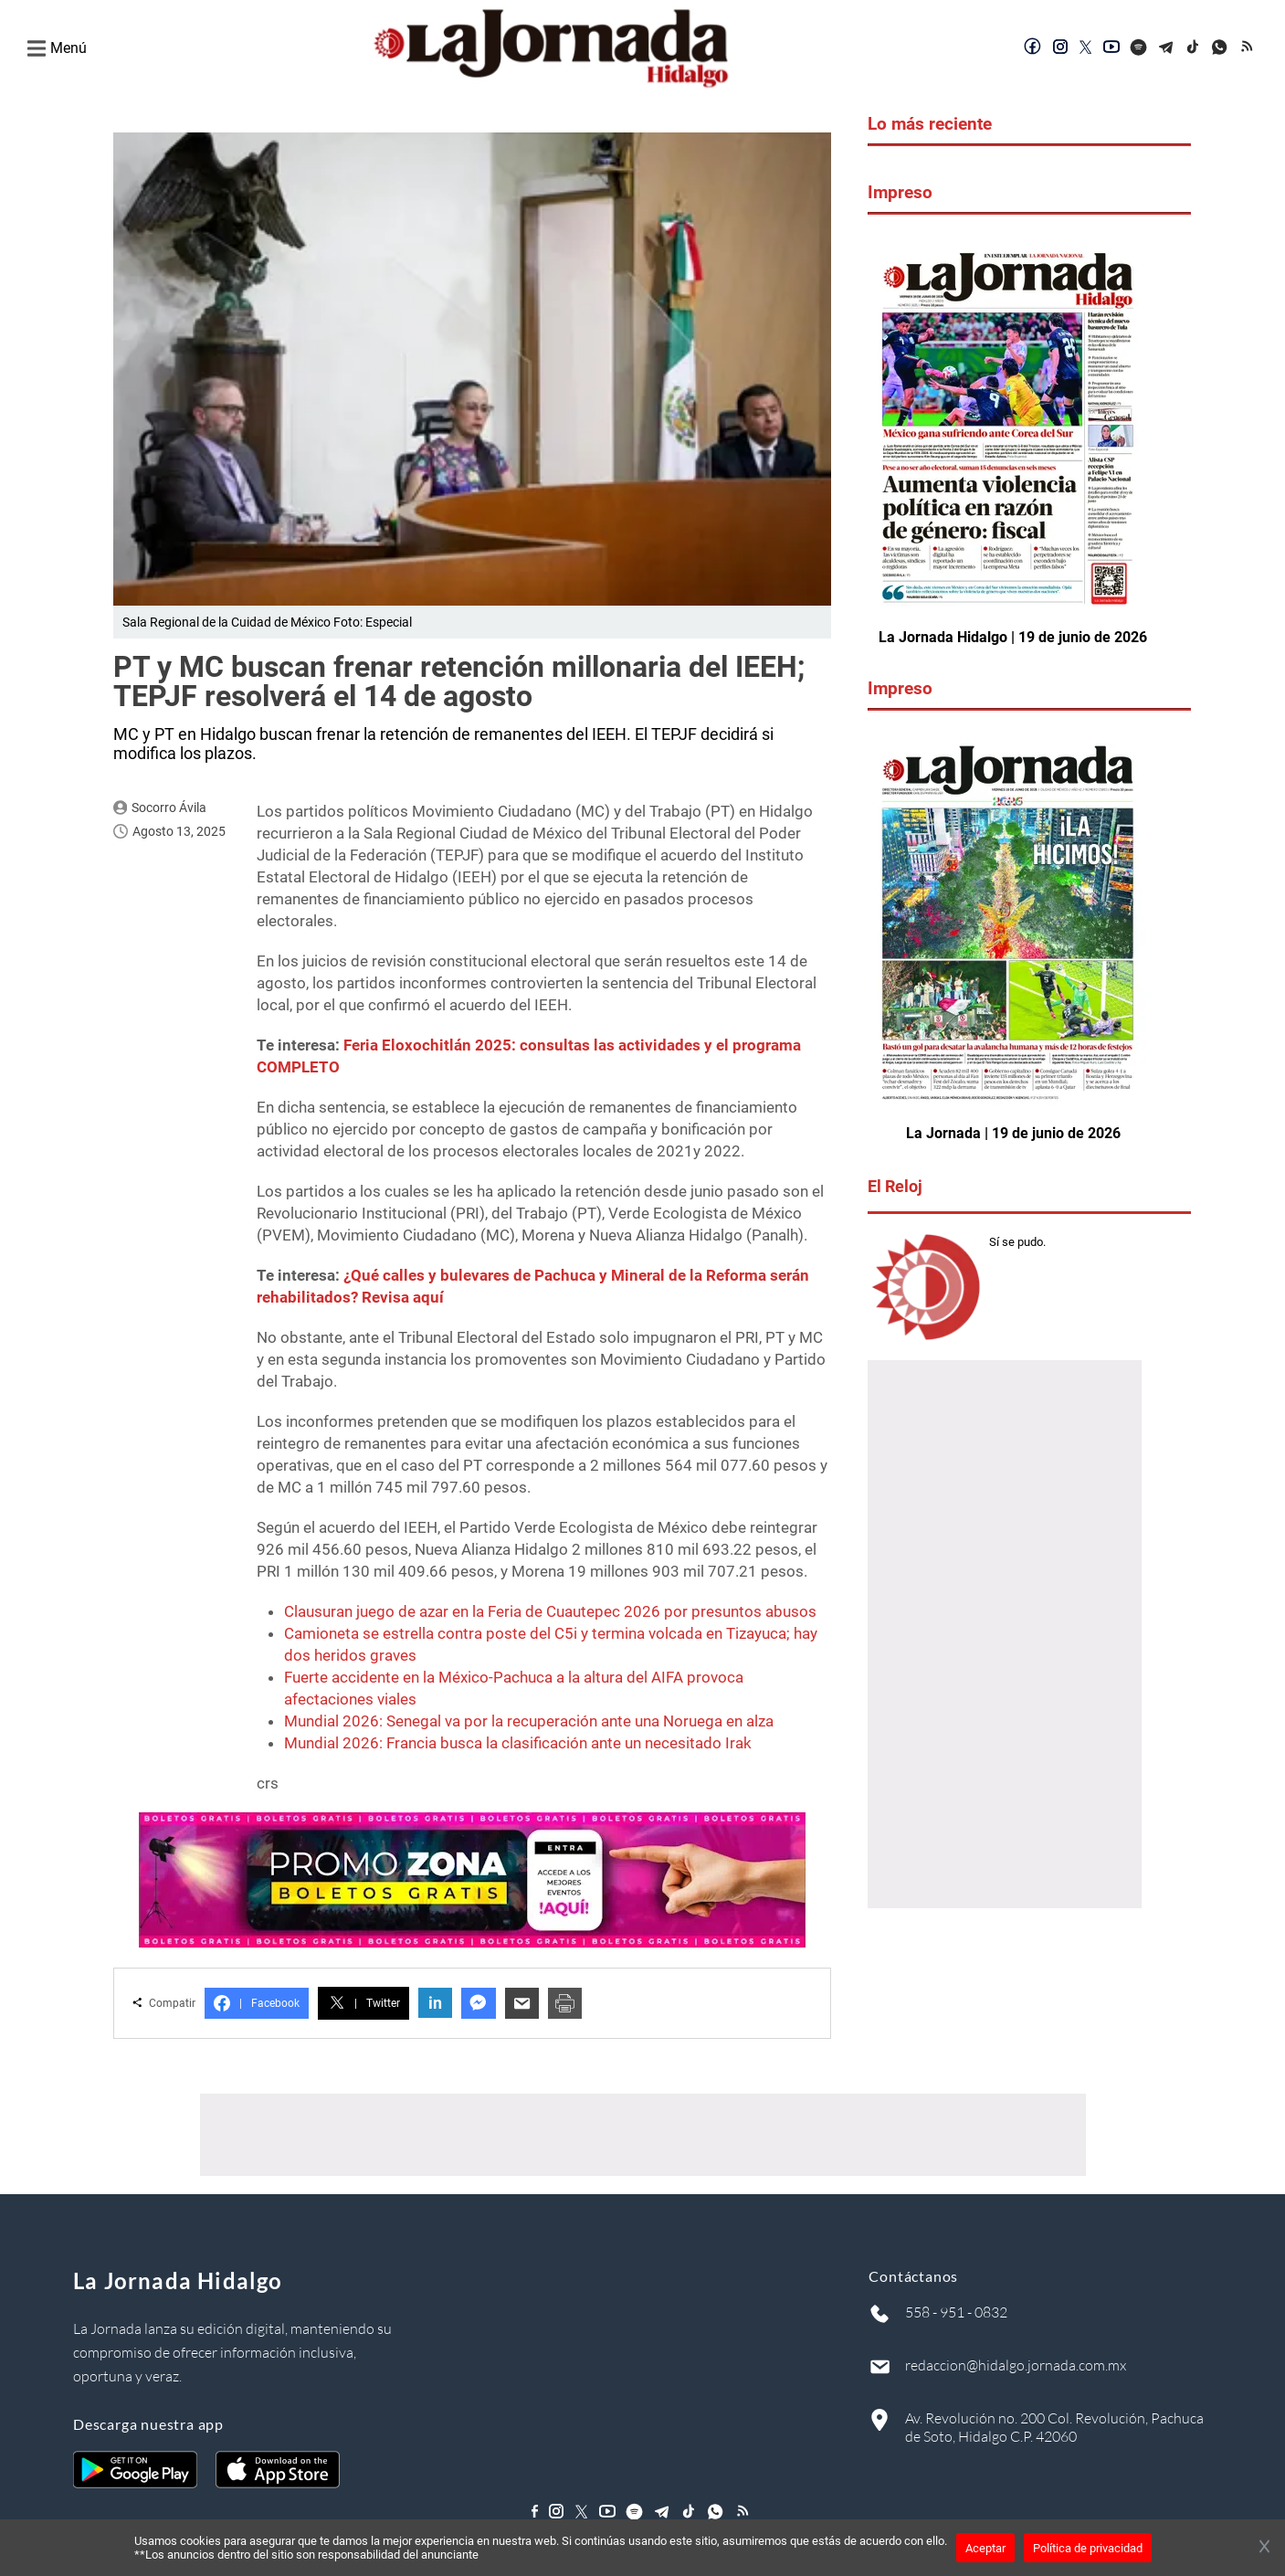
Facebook (257, 2001)
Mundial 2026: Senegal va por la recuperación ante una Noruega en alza (529, 1719)
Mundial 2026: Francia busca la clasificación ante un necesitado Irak (518, 1741)
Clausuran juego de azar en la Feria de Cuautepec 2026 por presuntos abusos (550, 1609)
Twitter (363, 2001)
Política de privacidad (1088, 2548)
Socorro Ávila (169, 805)
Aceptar (985, 2548)
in (435, 2001)
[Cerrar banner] (1264, 2547)
